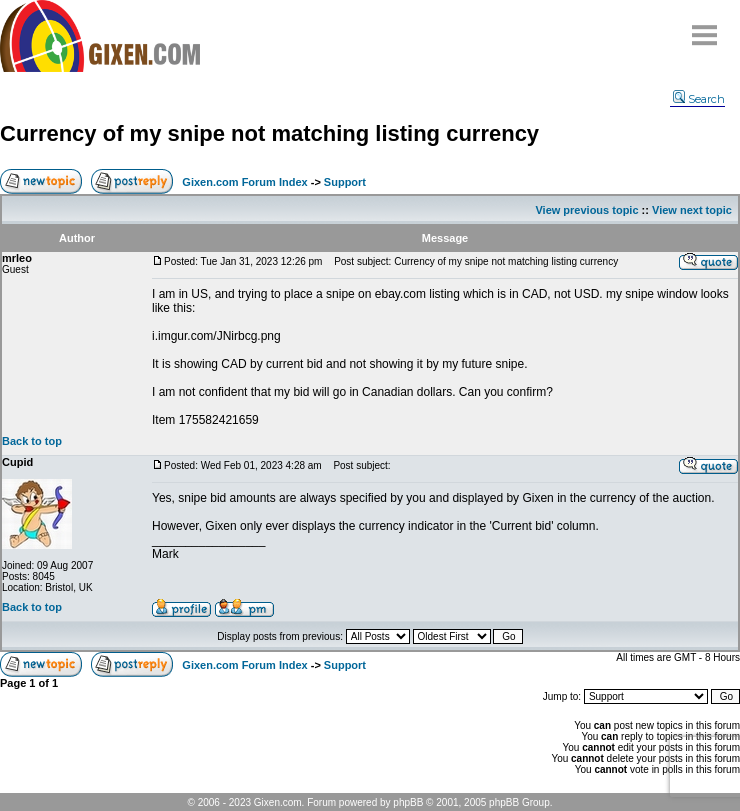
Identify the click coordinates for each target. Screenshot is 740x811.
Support (345, 182)
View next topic (692, 210)
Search (699, 99)
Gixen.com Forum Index (244, 182)
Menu (705, 27)
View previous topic (586, 210)
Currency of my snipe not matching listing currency (269, 133)
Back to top (32, 441)
